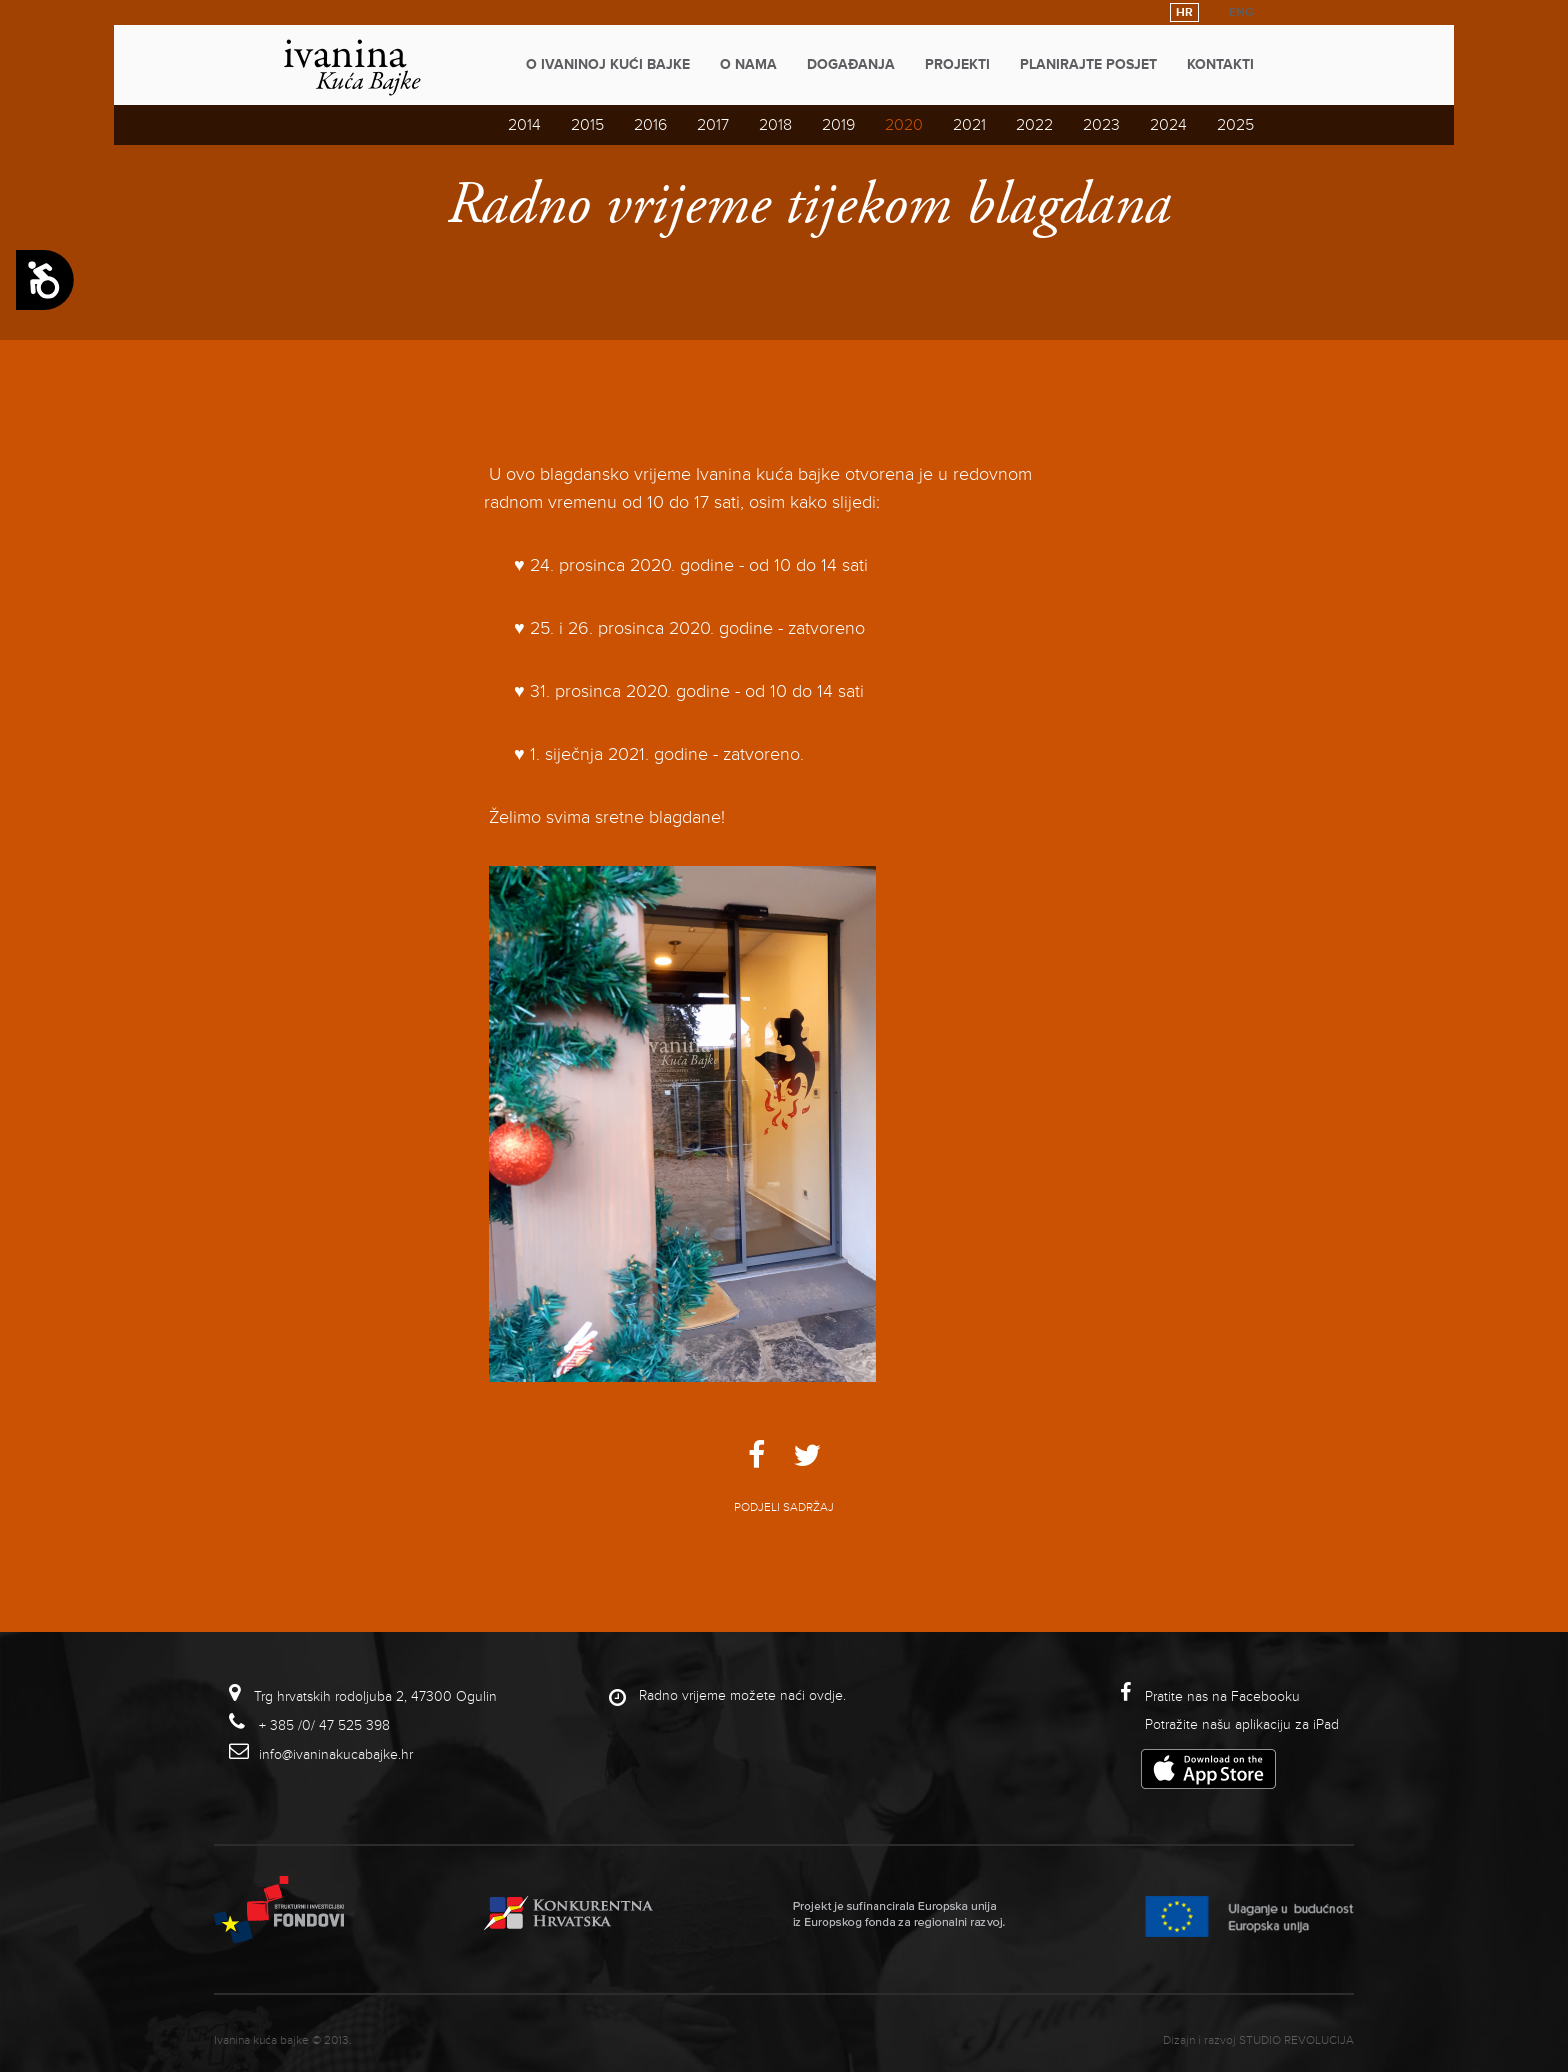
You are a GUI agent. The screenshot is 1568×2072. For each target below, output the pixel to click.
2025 (1235, 125)
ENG (1241, 12)
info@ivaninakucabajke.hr (336, 1754)
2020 (904, 125)
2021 (969, 125)
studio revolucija (1296, 2040)
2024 (1168, 125)
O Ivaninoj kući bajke (608, 64)
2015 (587, 125)
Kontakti (1220, 64)
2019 (838, 125)
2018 (775, 125)
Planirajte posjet (1088, 64)
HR (1184, 12)
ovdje (826, 1695)
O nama (748, 64)
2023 (1101, 125)
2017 (713, 125)
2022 (1034, 125)
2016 (650, 125)
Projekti (957, 64)
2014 (524, 125)
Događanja (851, 64)
